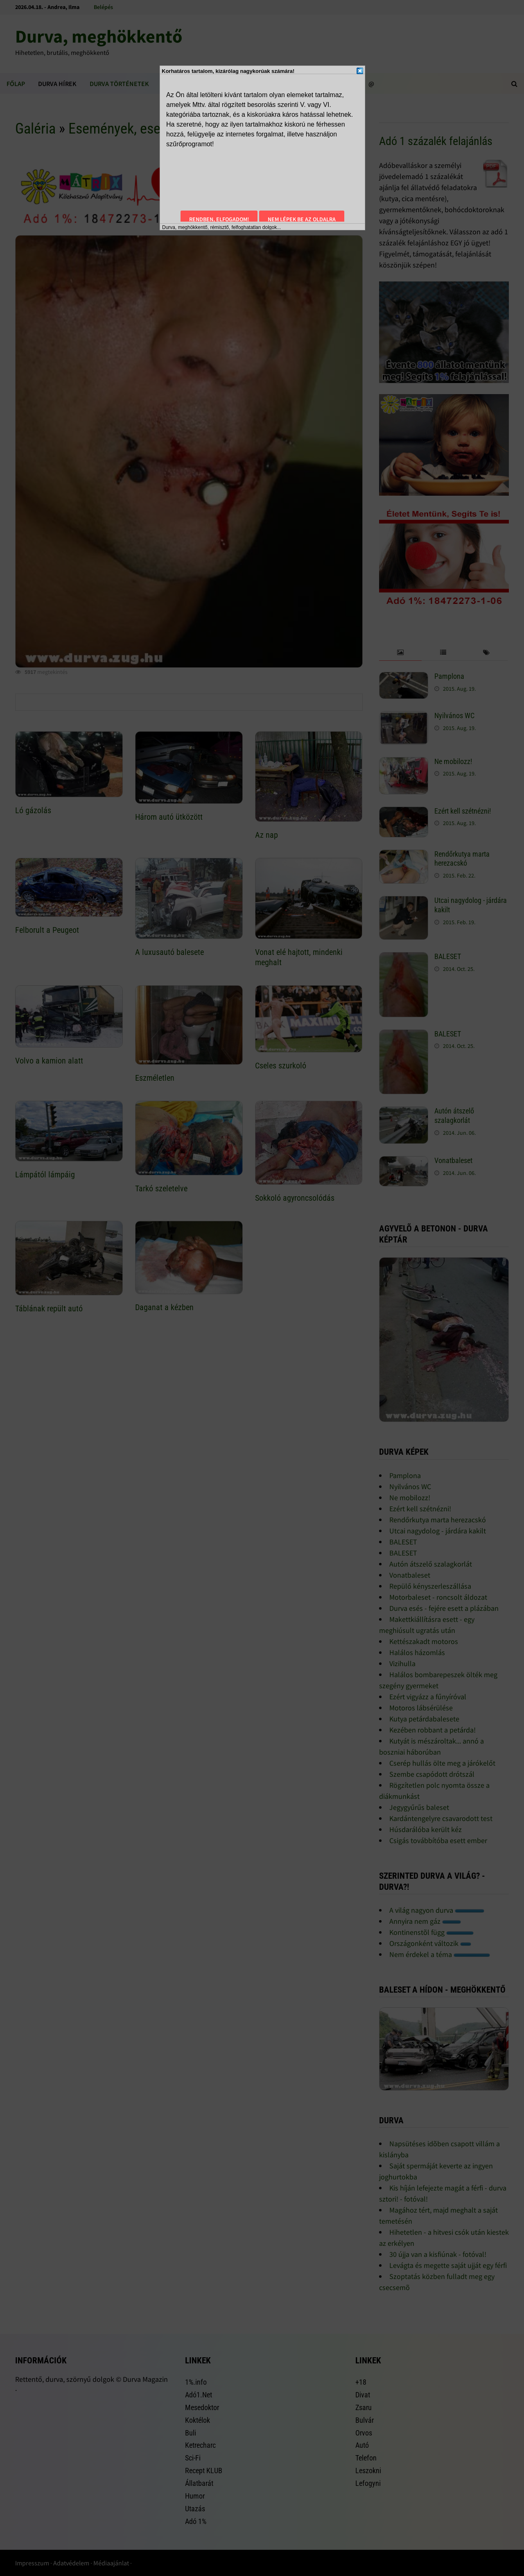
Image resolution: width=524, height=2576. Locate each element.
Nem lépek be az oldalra (302, 219)
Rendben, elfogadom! (219, 219)
